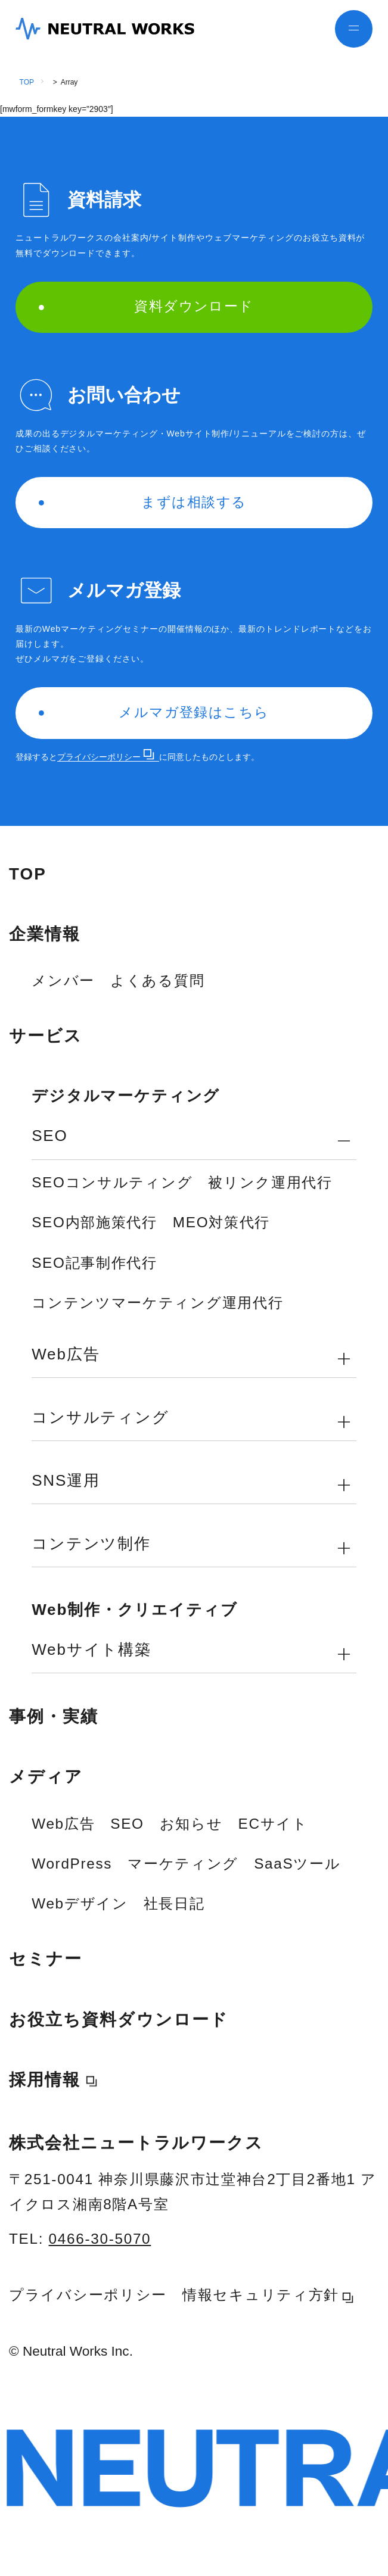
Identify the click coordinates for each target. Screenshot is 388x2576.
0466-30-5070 (100, 2239)
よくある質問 (157, 980)
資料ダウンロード (146, 306)
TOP (27, 82)
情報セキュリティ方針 (267, 2295)
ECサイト (273, 1824)
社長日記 (174, 1903)
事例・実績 (53, 1716)
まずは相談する (143, 502)
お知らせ (191, 1824)
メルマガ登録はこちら (154, 712)
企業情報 (44, 934)
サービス (45, 1036)
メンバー (63, 980)
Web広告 (63, 1824)
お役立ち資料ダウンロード (118, 2019)
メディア (46, 1776)
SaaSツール (297, 1863)
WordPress (72, 1863)
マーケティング (183, 1863)
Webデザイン (80, 1903)
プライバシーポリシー (105, 757)
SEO (127, 1824)
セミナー (45, 1959)
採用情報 (44, 2079)
